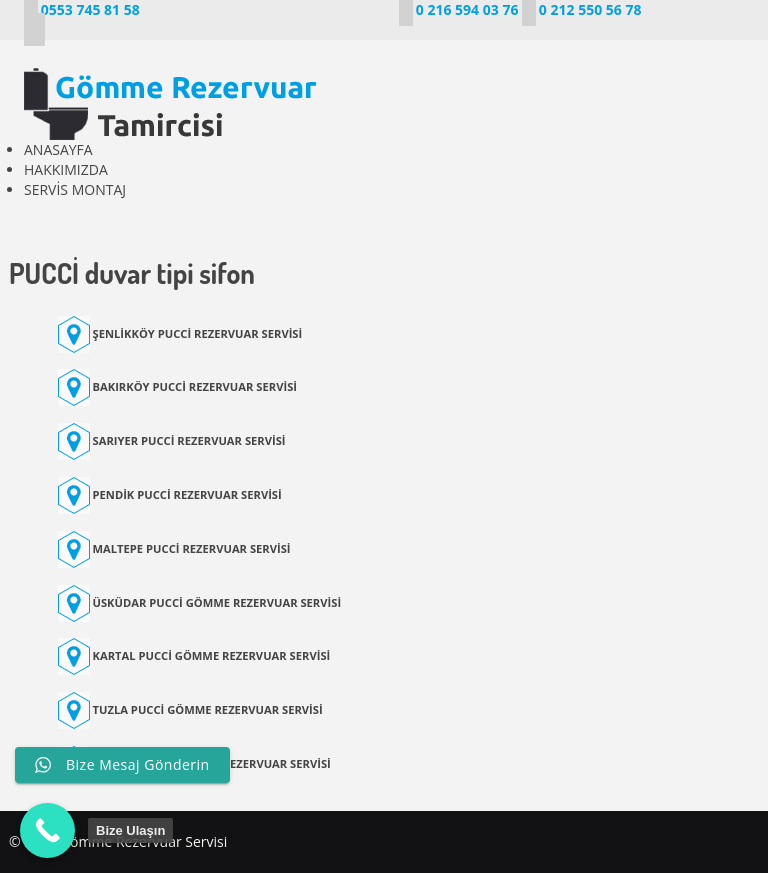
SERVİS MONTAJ (75, 189)
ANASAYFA (58, 149)
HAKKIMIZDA (66, 169)
